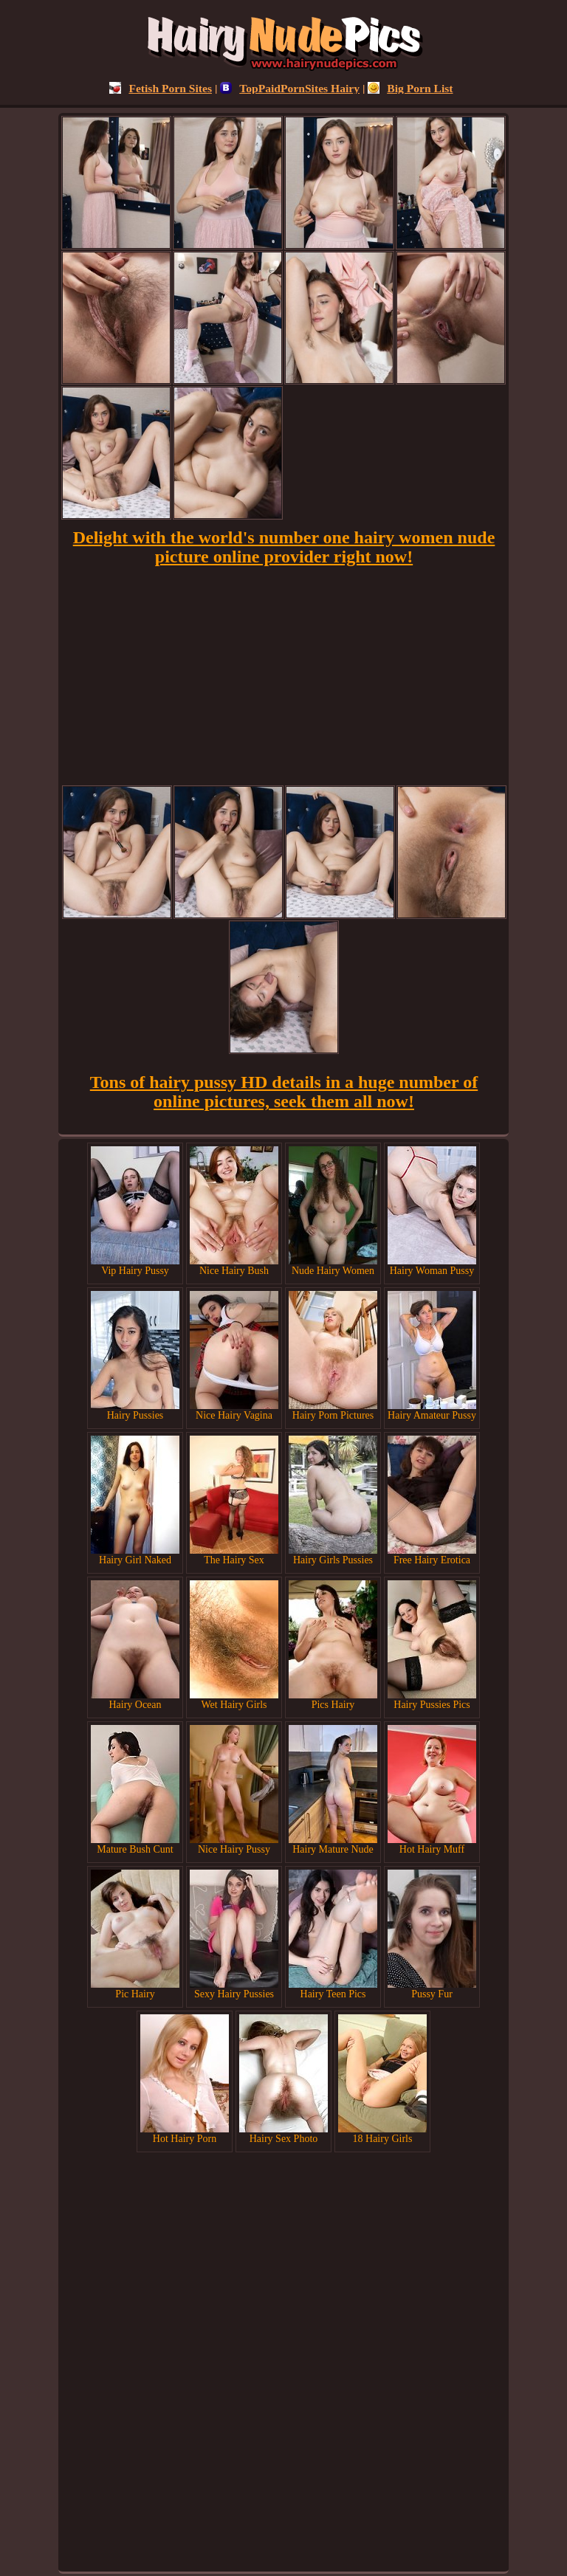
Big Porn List (410, 88)
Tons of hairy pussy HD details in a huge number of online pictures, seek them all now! (284, 1091)
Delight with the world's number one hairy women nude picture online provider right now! (284, 547)
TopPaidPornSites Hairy (290, 88)
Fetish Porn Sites (160, 88)
